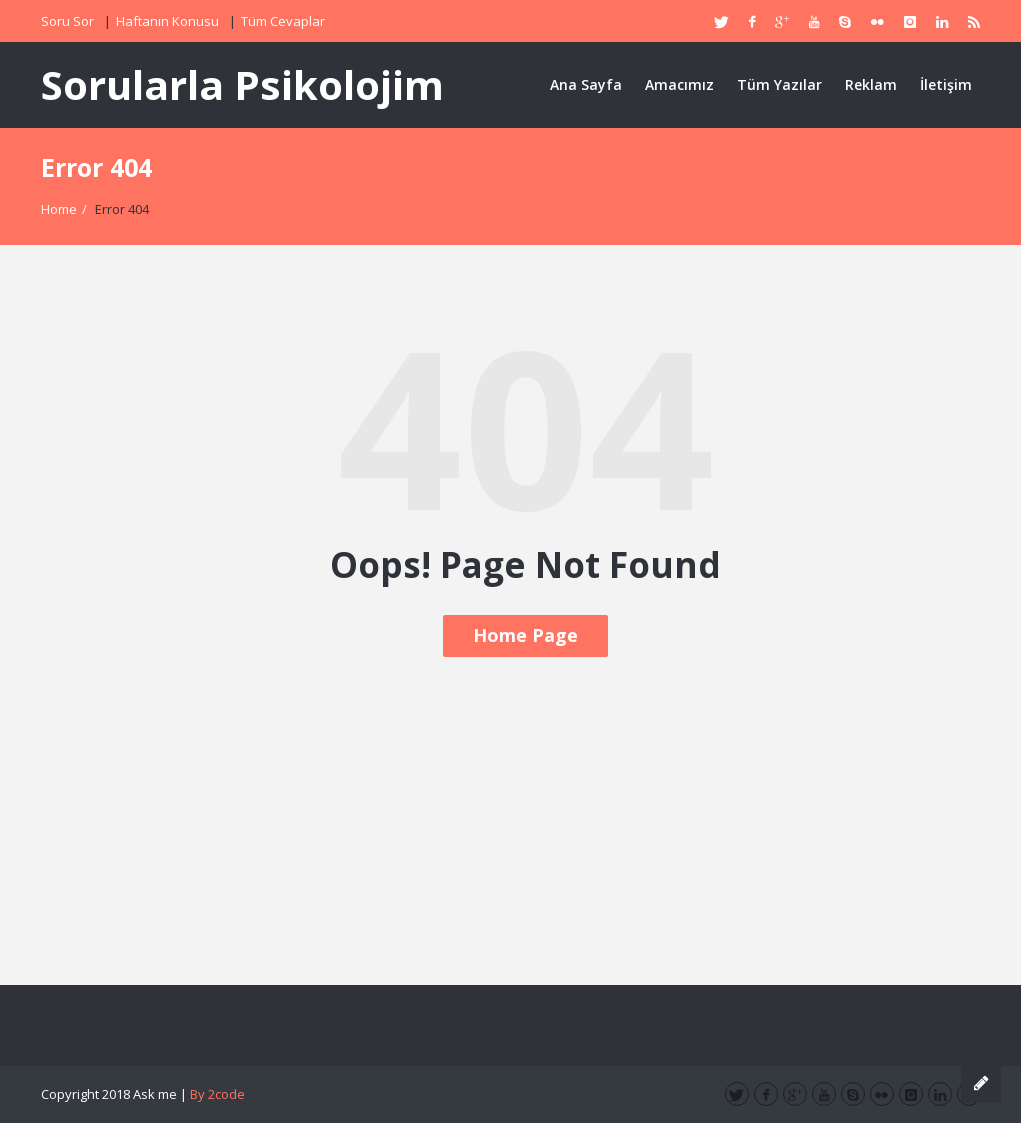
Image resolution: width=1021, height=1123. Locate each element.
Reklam (871, 84)
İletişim (946, 84)
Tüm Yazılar (779, 84)
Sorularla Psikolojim (242, 84)
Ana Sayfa (586, 84)
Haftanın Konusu (167, 21)
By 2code (217, 1094)
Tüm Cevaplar (283, 21)
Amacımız (679, 84)
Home (59, 209)
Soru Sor (67, 21)
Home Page (525, 635)
